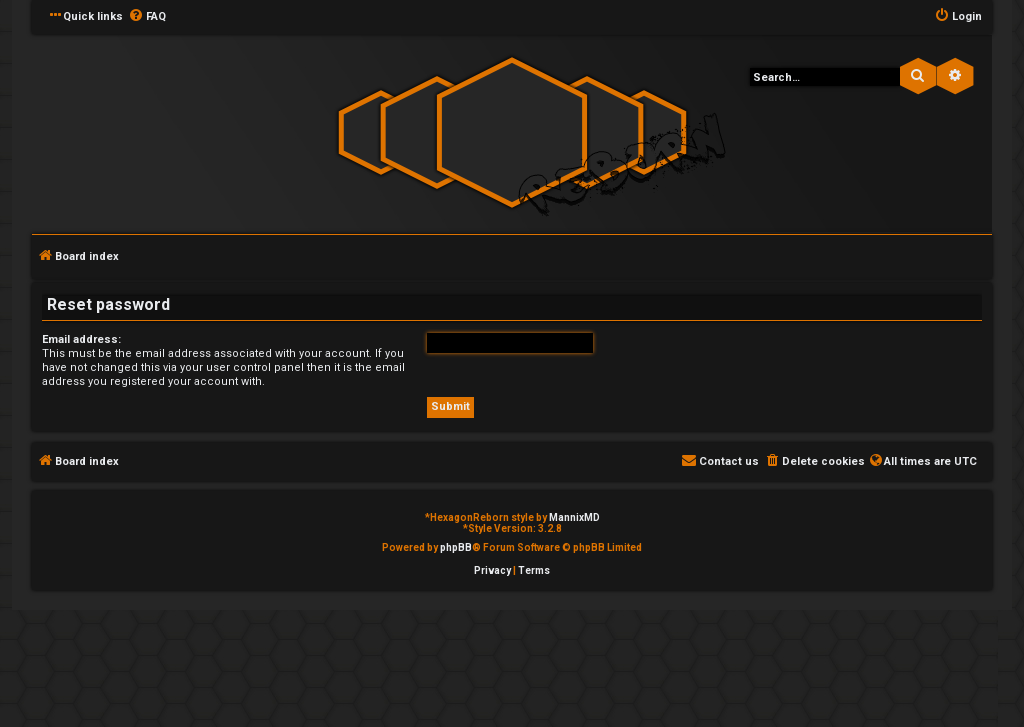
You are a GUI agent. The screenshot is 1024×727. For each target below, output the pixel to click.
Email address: (81, 339)
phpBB (456, 547)
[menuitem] (147, 17)
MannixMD (574, 517)
